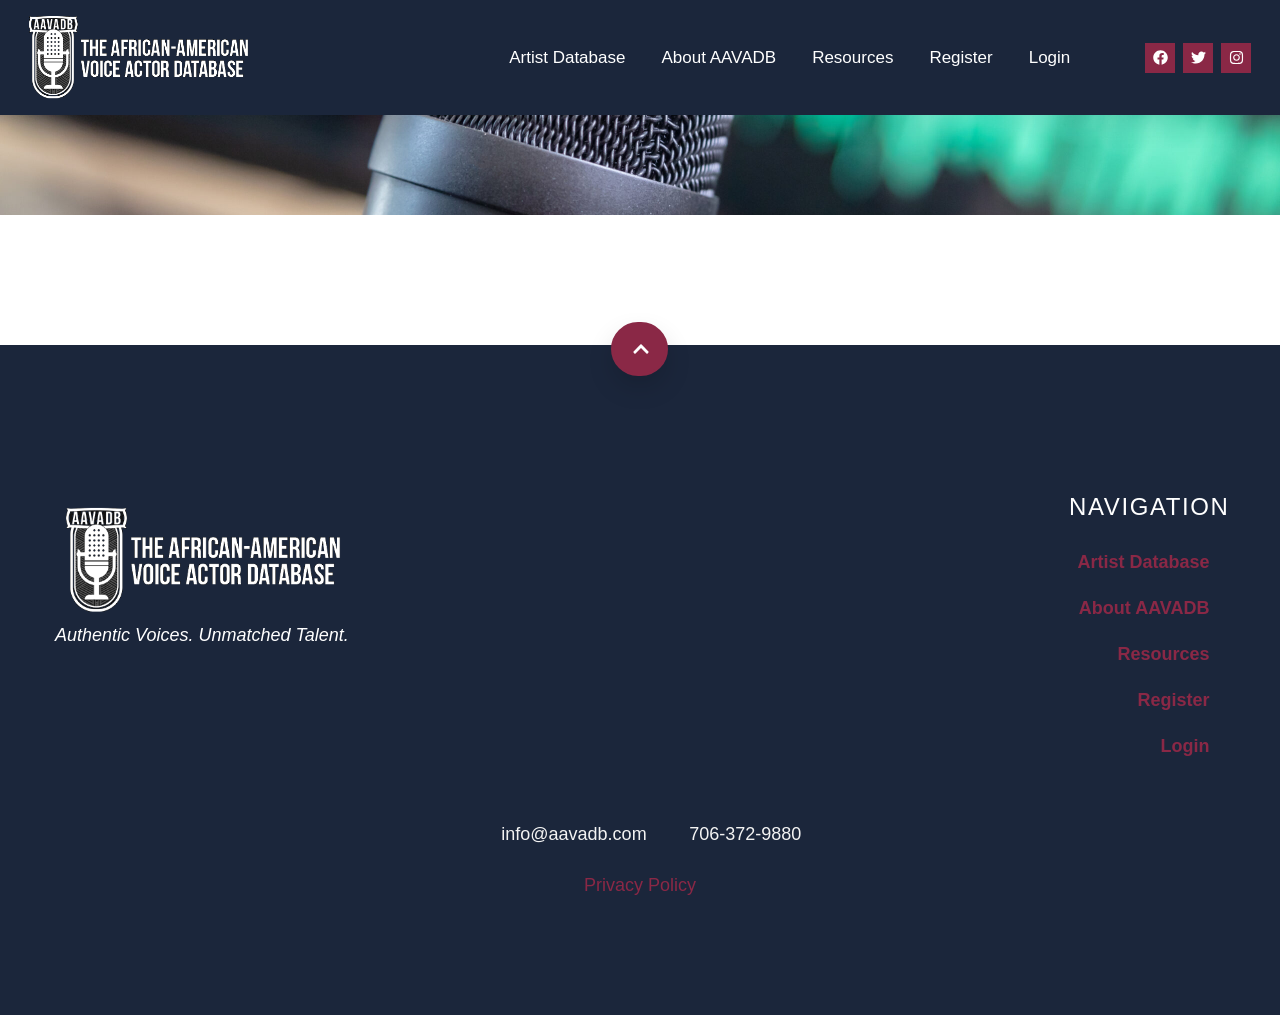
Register (960, 57)
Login (1050, 57)
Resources (852, 57)
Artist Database (567, 57)
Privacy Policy (640, 885)
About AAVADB (718, 57)
